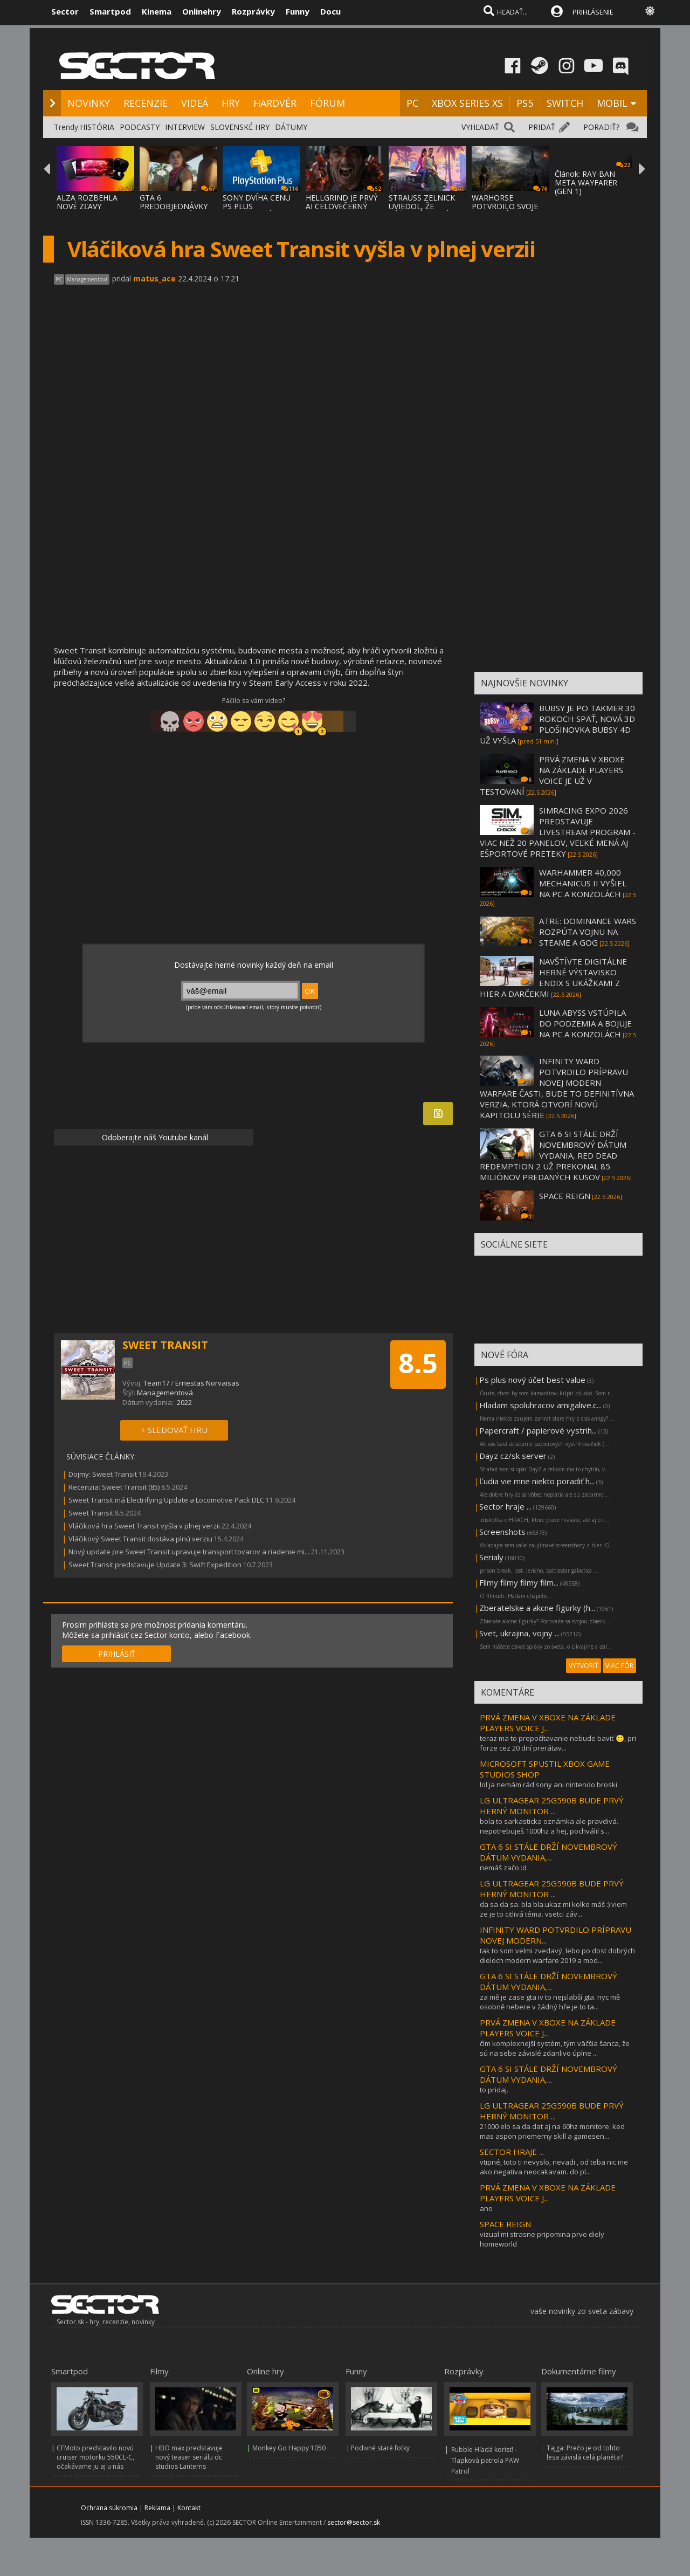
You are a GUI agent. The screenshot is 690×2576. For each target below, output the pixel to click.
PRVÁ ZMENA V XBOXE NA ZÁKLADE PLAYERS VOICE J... (548, 1722)
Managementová (165, 1392)
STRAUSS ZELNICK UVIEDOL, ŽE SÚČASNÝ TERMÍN (422, 206)
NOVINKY (88, 103)
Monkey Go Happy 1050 (289, 2448)
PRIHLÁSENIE (592, 12)
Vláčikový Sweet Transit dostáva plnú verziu (140, 1539)
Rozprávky (253, 11)
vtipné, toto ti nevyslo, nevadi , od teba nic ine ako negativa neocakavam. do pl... (554, 2166)
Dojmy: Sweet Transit (102, 1474)
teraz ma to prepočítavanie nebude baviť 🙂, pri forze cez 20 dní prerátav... (558, 1743)
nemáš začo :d (503, 1867)
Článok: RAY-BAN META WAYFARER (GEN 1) (586, 182)
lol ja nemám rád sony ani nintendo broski (548, 1784)
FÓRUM (327, 103)
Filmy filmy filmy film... (518, 1582)
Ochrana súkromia (109, 2507)
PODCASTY (140, 127)
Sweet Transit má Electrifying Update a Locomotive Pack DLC (166, 1500)
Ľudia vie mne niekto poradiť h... (537, 1481)
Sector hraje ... (505, 1506)
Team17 (156, 1383)
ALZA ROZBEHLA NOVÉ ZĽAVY (87, 201)
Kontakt (189, 2507)
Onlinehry (201, 11)
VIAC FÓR (619, 1665)
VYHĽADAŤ (480, 127)
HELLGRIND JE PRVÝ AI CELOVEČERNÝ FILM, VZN (341, 206)
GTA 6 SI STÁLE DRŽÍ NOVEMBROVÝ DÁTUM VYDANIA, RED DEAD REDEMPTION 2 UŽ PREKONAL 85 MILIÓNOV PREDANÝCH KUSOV (553, 1155)
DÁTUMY (291, 127)
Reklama (157, 2507)
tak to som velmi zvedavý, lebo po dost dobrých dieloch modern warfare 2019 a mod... (557, 1955)
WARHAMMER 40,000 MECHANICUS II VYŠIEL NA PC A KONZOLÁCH (582, 883)
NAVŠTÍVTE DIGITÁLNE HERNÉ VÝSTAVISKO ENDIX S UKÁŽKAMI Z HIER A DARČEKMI (553, 977)
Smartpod (110, 11)
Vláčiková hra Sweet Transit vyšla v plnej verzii (144, 1526)
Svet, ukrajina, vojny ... (519, 1633)
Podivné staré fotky (380, 2448)
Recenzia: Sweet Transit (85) (114, 1487)
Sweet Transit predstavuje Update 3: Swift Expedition (155, 1564)
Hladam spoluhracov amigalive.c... (540, 1405)
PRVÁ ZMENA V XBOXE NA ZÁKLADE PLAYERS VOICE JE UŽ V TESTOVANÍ (552, 775)
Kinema (156, 11)
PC (412, 103)
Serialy (491, 1557)
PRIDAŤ (541, 127)
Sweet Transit (90, 1513)
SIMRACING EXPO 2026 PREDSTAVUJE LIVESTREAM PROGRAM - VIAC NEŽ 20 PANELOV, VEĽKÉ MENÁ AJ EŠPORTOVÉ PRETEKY (558, 832)
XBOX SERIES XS (467, 103)
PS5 (524, 103)
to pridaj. (494, 2090)
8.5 (418, 1363)
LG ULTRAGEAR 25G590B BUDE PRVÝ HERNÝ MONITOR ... (552, 1805)
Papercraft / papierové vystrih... (538, 1430)
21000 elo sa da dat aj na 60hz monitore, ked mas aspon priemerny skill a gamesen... (552, 2131)
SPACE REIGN (564, 1195)
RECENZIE (145, 103)
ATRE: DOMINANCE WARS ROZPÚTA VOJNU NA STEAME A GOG (587, 931)
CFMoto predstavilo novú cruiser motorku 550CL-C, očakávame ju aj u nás (95, 2457)
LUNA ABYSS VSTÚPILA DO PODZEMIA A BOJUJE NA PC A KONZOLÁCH (585, 1023)
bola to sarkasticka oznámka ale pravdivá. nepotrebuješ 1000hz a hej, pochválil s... (549, 1826)
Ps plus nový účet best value (532, 1379)
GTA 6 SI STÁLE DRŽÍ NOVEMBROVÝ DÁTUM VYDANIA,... (548, 1852)
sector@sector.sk (353, 2522)
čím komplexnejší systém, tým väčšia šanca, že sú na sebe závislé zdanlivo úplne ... (555, 2048)
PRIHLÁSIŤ (116, 1654)
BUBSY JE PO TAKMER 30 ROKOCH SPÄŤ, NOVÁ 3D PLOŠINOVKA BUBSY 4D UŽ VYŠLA (557, 724)
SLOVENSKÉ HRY (240, 127)
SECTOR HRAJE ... (512, 2151)
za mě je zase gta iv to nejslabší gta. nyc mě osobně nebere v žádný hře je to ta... (550, 2002)
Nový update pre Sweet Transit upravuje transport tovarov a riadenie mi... (188, 1551)
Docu (330, 11)
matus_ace (154, 278)
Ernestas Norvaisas (207, 1383)
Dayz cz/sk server (513, 1455)
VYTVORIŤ (583, 1665)
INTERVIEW (185, 127)
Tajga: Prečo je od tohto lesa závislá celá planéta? (585, 2452)
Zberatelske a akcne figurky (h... (537, 1607)
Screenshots (502, 1531)
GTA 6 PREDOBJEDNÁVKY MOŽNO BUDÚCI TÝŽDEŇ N (174, 210)
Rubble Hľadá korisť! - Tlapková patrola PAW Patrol (485, 2460)
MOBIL (612, 103)
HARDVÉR (274, 103)
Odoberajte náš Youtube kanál (154, 1137)
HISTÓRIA (97, 127)
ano (486, 2208)
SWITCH (565, 103)
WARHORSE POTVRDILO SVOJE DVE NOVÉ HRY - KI (506, 206)
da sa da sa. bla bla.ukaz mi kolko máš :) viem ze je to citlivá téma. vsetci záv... (553, 1909)
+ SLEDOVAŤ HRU (174, 1429)
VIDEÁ (194, 103)
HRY (231, 103)
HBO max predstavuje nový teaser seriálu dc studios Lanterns (189, 2457)
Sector (65, 11)
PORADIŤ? (601, 127)
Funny (297, 11)
